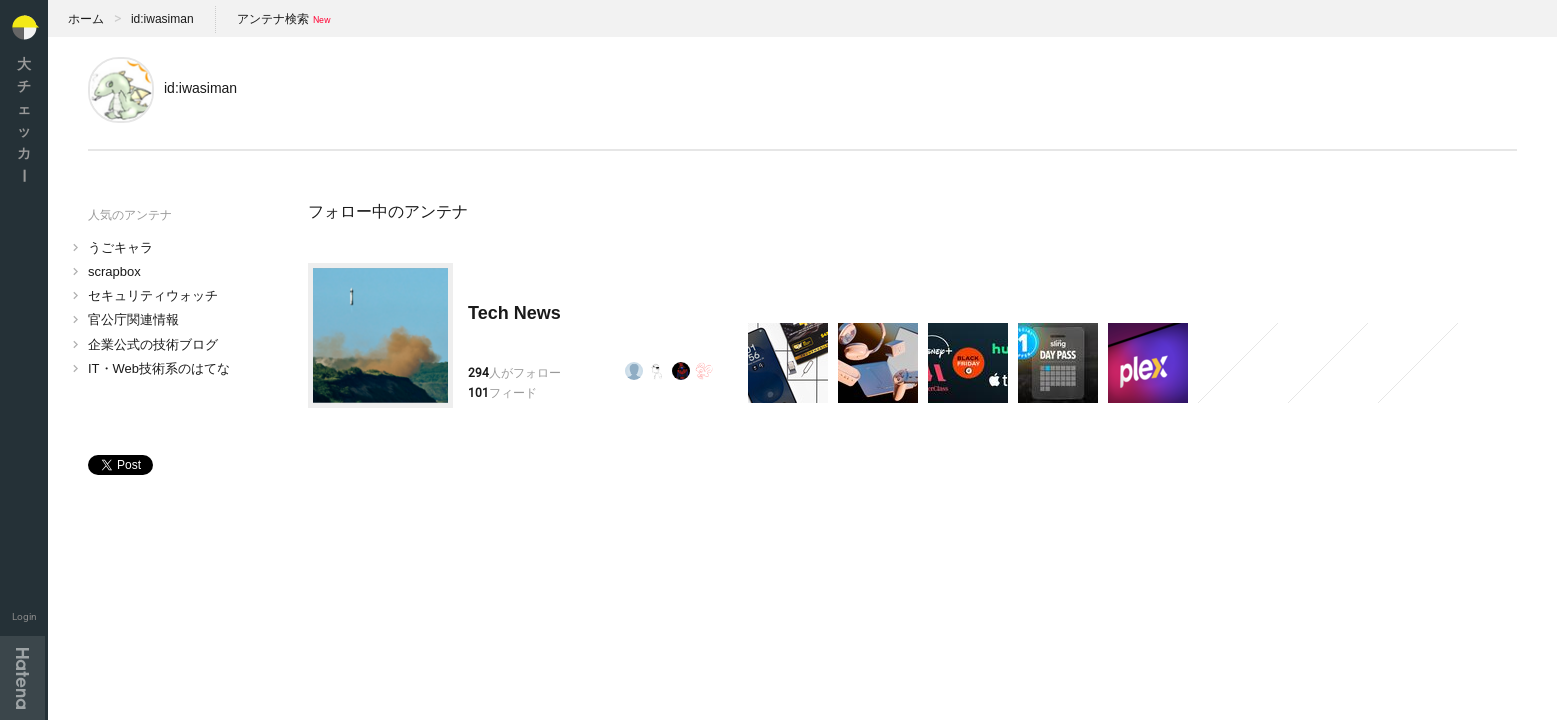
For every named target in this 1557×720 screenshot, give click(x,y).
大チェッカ (24, 119)
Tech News (514, 313)
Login (24, 616)
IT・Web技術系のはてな (159, 368)
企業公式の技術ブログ (153, 344)
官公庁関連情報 (133, 319)
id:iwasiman (162, 19)
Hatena (22, 678)
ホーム (86, 19)
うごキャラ (120, 247)
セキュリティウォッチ (153, 295)
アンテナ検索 (273, 19)
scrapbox (114, 271)
